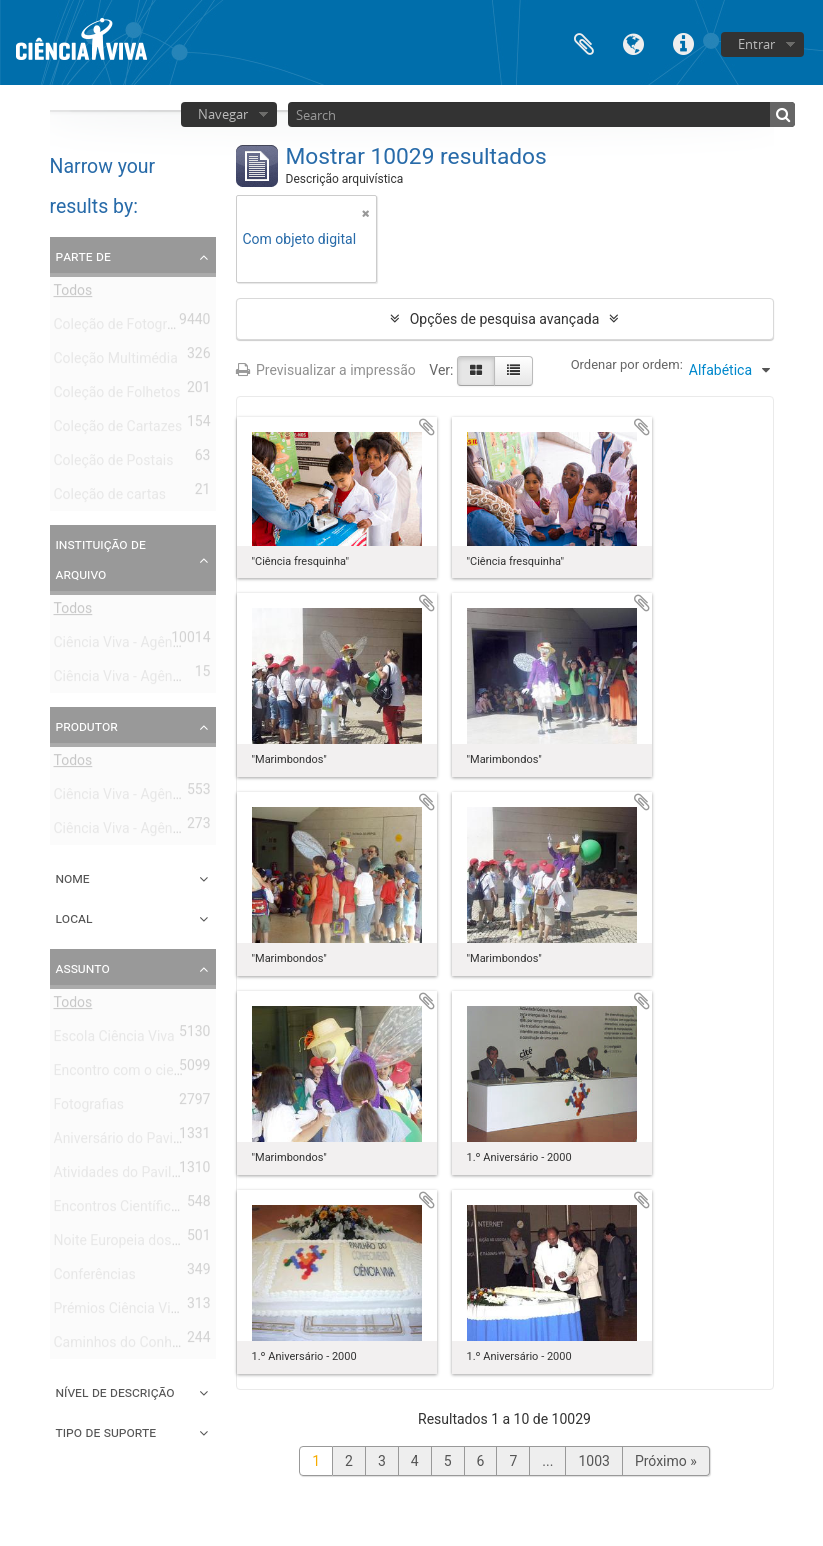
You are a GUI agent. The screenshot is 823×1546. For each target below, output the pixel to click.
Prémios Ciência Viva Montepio (151, 1312)
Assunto (83, 968)
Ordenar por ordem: (627, 364)
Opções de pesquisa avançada (505, 319)
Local (74, 918)
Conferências (95, 1278)
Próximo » (666, 1461)
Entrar (756, 44)
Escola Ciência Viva (114, 1040)
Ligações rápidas (684, 42)
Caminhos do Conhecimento (142, 1346)
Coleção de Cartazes (118, 430)
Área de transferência (584, 42)
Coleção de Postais (114, 464)
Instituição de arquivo (101, 559)
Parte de (83, 256)
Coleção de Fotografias (126, 328)
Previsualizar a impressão (326, 370)
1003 (593, 1461)
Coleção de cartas (110, 498)
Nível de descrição (115, 1392)
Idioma (634, 42)
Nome (73, 878)
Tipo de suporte (106, 1432)
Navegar (223, 114)
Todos (73, 294)
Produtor (87, 726)
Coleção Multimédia (116, 362)
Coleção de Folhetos (117, 396)
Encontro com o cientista (131, 1074)
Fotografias (89, 1108)
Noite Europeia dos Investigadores (160, 1244)
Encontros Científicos (120, 1210)
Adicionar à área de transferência (427, 427)
